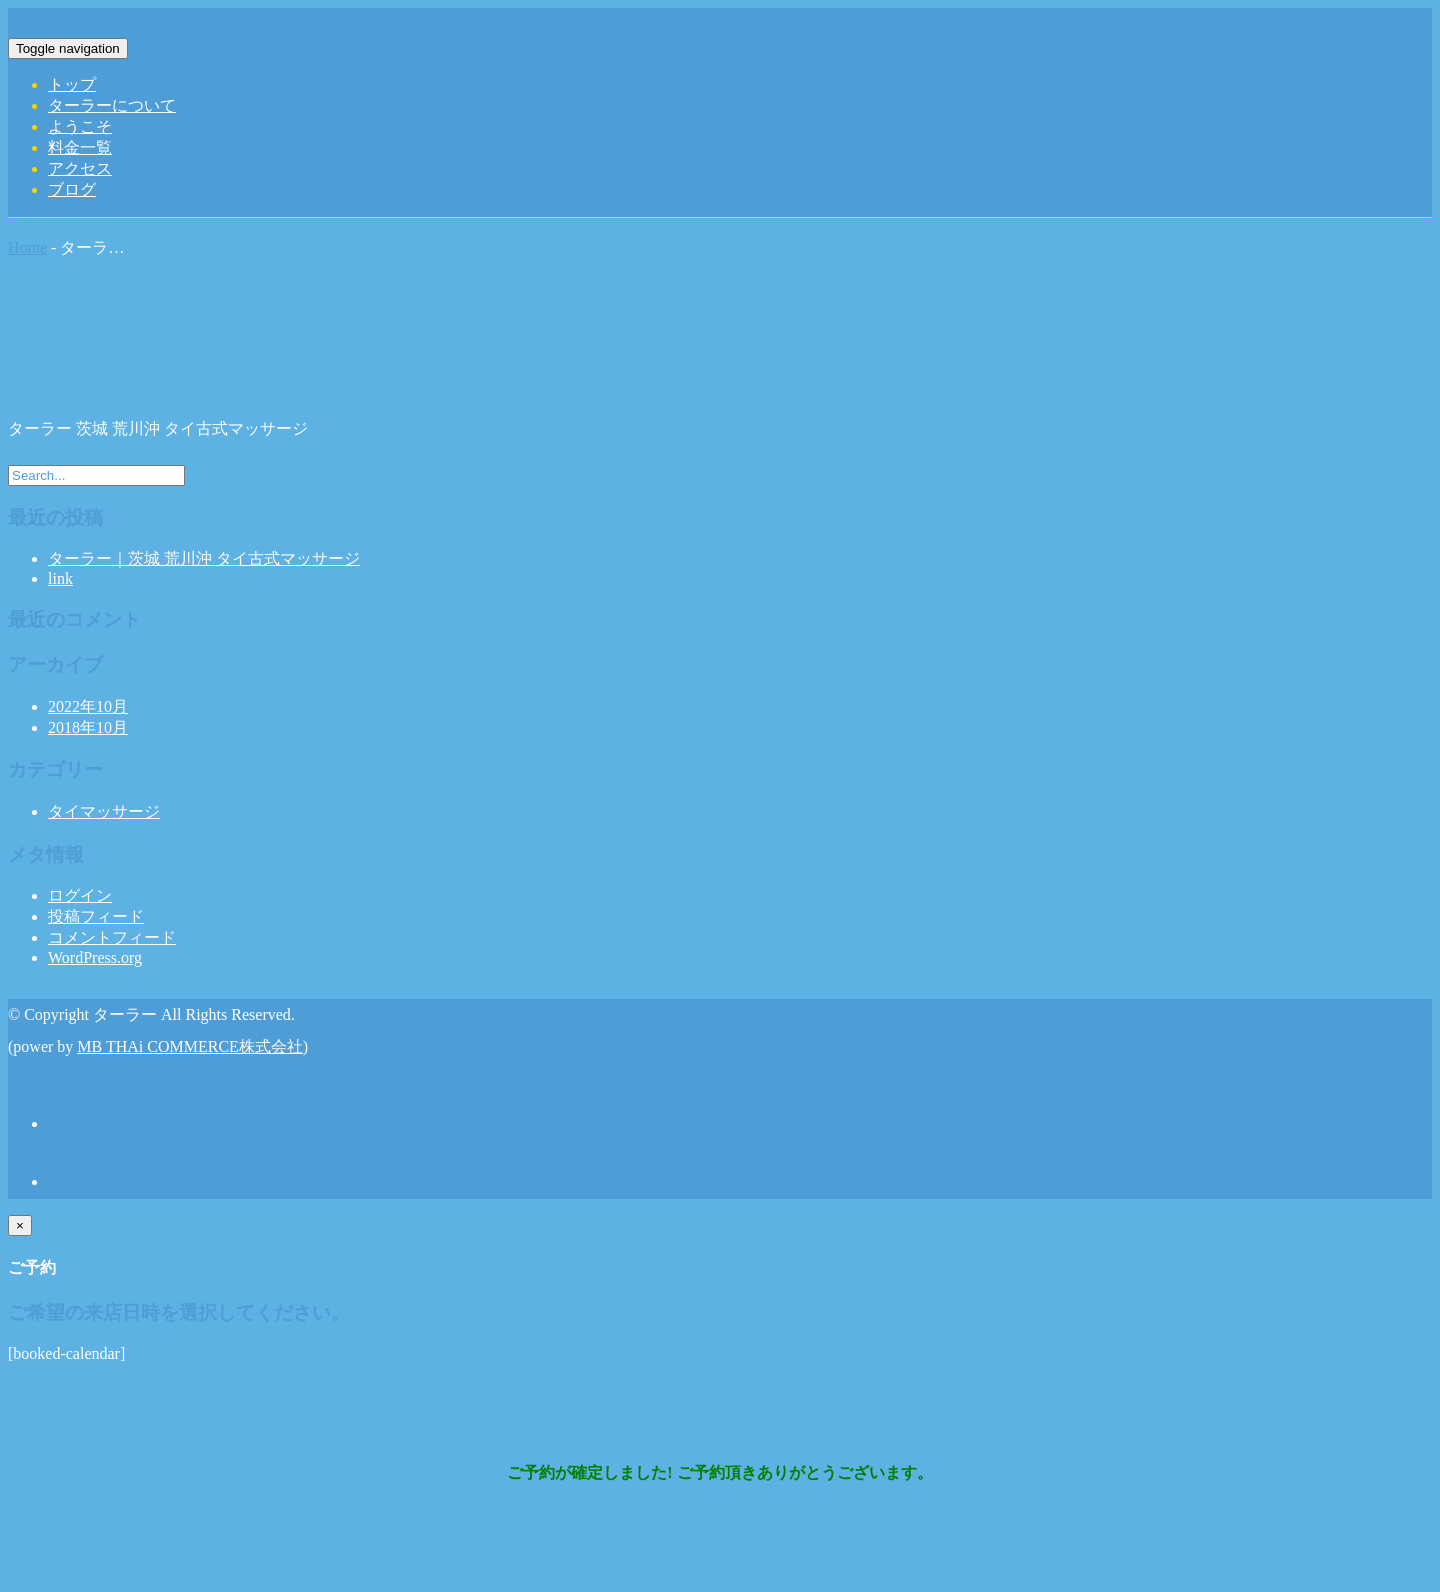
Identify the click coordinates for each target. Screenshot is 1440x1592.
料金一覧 (80, 147)
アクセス (80, 168)
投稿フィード (96, 916)
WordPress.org (95, 957)
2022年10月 (88, 706)
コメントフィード (112, 937)
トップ (72, 84)
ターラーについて (112, 105)
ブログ (72, 189)
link (60, 578)
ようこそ (80, 126)
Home (27, 247)
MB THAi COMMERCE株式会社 (190, 1046)
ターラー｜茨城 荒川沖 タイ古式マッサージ (204, 558)
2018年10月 (88, 727)
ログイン (80, 895)
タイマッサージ (104, 811)
